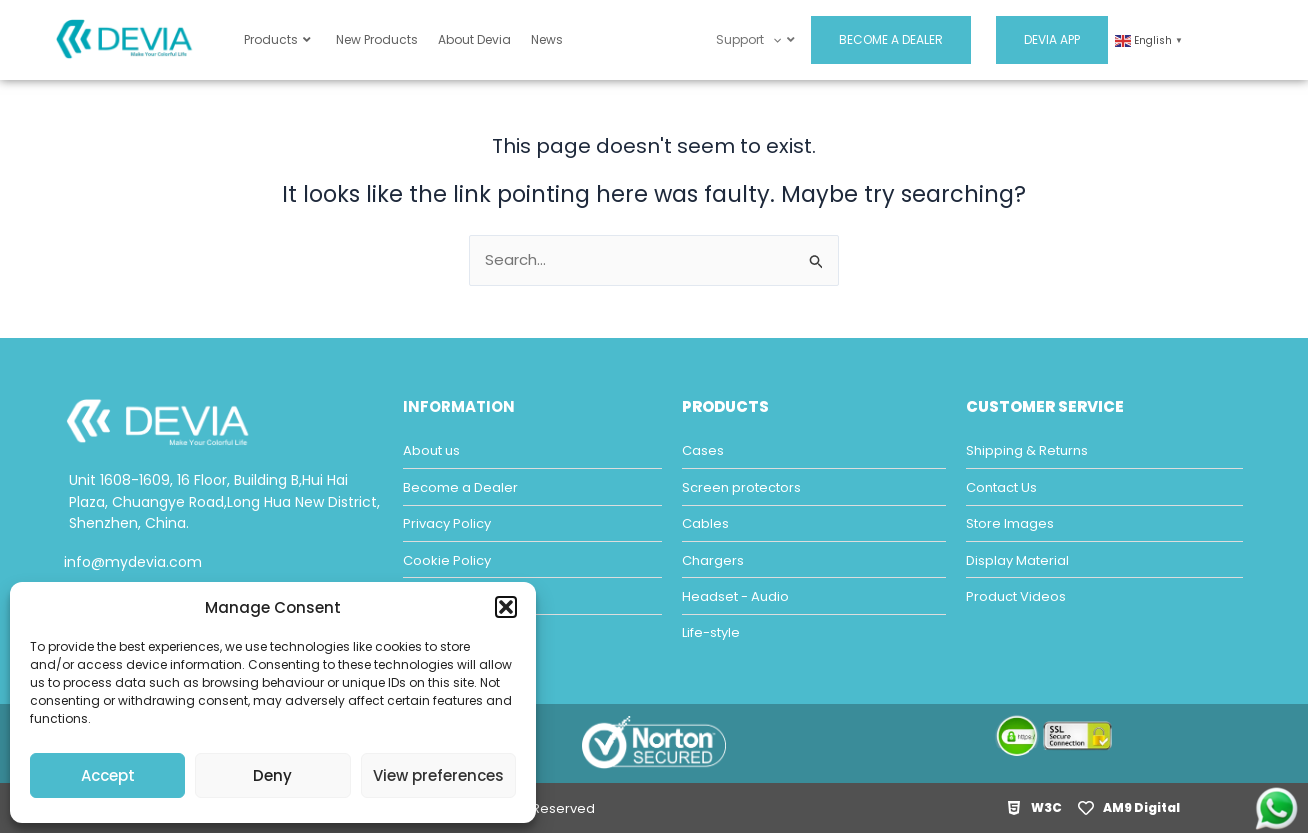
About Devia (474, 39)
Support (755, 39)
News (547, 39)
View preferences (438, 775)
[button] (506, 607)
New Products (377, 39)
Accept (108, 775)
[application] (772, 39)
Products (277, 39)
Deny (272, 775)
